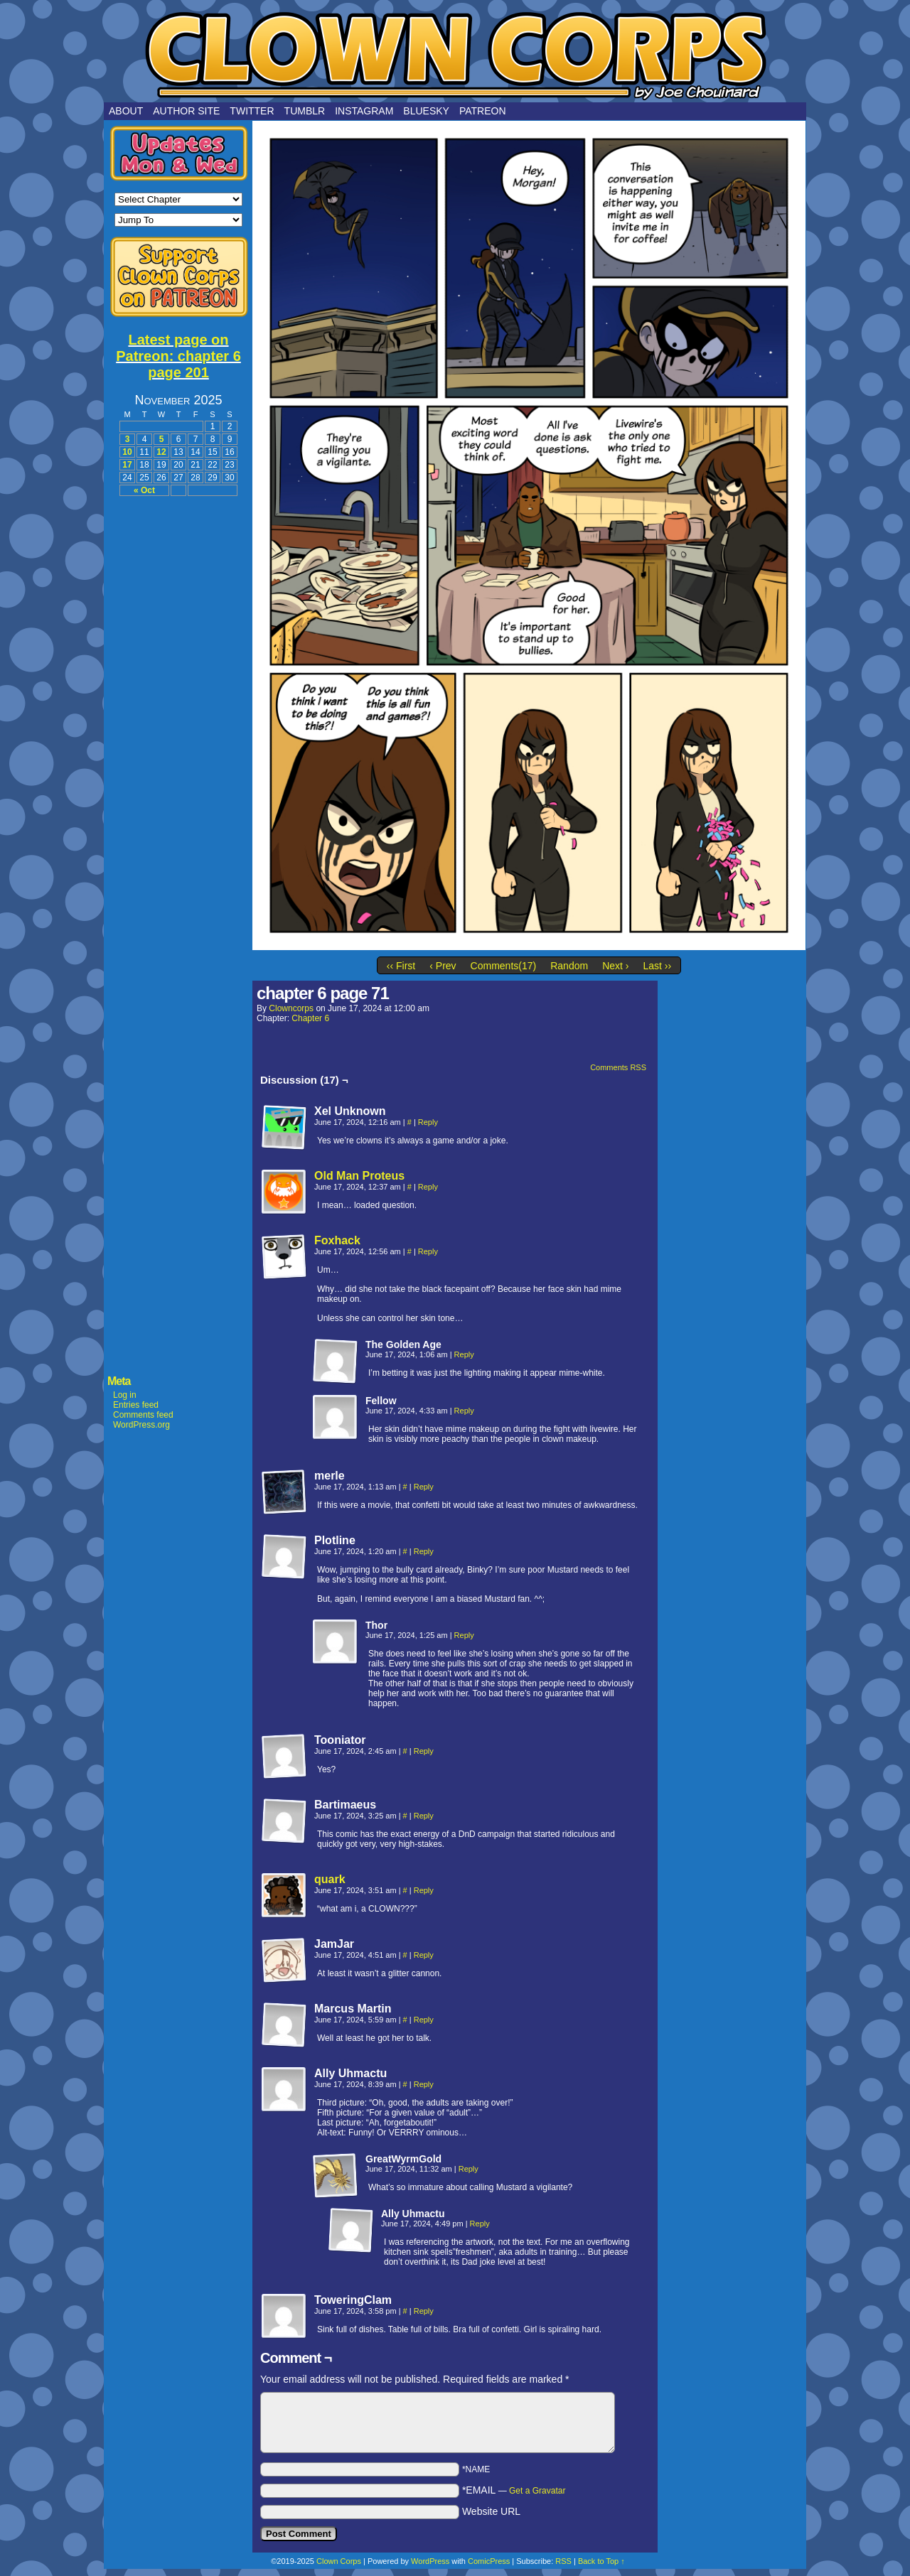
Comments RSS (618, 1067)
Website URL (491, 2511)
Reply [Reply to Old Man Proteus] (428, 1186)
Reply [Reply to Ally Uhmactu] (424, 2084)
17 (127, 465)
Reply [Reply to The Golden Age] (464, 1354)
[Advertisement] (178, 719)
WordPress (430, 2561)
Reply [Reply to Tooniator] (424, 1751)
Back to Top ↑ (601, 2561)
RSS (563, 2561)
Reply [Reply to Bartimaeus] (424, 1815)
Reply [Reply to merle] (424, 1486)
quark (330, 1879)
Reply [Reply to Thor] (464, 1635)
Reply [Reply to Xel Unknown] (428, 1122)
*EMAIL (514, 2490)
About (126, 111)
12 (161, 452)
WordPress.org (141, 1425)
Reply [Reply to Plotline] (424, 1551)
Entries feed (136, 1405)
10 (127, 452)
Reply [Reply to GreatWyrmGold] (468, 2169)
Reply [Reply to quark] (424, 1890)
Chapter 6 (310, 1018)
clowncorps (291, 1008)
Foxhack (337, 1240)
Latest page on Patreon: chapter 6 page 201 (178, 356)
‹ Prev (442, 965)
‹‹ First (401, 965)
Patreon (482, 111)
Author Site (186, 111)
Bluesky (426, 111)
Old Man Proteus (359, 1176)
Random (569, 965)
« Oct (144, 490)
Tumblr (305, 111)
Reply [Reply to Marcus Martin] (424, 2019)
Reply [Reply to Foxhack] (428, 1251)
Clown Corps (455, 54)
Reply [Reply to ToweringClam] (424, 2311)
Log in (124, 1395)
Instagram (364, 111)
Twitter (252, 111)
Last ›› (657, 965)
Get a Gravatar (537, 2491)
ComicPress (489, 2561)
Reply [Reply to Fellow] (464, 1410)
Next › (615, 965)
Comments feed (143, 1415)
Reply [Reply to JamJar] (424, 1955)
